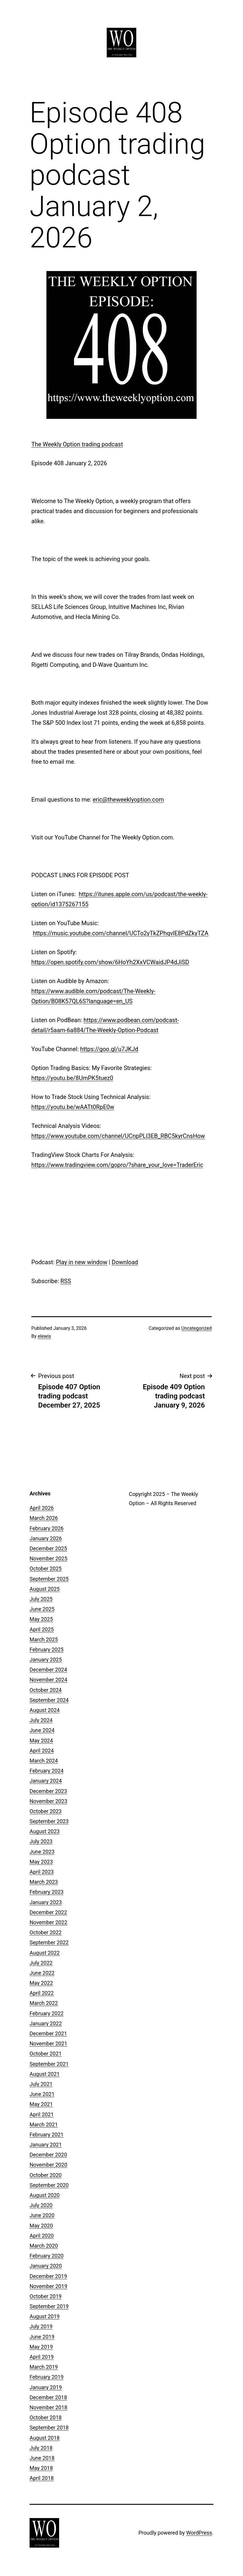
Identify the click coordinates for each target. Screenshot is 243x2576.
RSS (65, 1281)
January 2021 (46, 2144)
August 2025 (45, 1589)
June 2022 (42, 1973)
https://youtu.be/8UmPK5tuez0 (72, 1078)
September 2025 (49, 1579)
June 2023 (42, 1852)
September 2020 (49, 2185)
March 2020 (44, 2246)
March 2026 (44, 1518)
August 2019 (45, 2316)
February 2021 (47, 2134)
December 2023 (48, 1791)
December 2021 (48, 2033)
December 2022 (48, 1912)
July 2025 (41, 1599)
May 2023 (41, 1862)
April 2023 (42, 1872)
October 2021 (45, 2053)
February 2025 (47, 1649)
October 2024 (45, 1690)
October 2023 (45, 1811)
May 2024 (41, 1740)
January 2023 (46, 1902)
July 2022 (41, 1963)
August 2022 (45, 1953)
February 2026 (47, 1528)
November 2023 (48, 1801)
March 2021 (44, 2124)
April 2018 (42, 2478)
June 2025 (42, 1609)
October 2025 (45, 1568)
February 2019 (47, 2377)
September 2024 (49, 1700)
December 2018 (48, 2397)
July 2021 (41, 2084)
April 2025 (42, 1629)
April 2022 (42, 1993)
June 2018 (42, 2458)
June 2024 (42, 1730)
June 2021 (42, 2094)
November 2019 (48, 2286)
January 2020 (46, 2266)
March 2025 (44, 1639)
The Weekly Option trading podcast (77, 444)
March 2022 (44, 2003)
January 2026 (46, 1538)
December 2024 (48, 1669)
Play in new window (81, 1262)
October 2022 (45, 1932)
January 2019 (46, 2387)
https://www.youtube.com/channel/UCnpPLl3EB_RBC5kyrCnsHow (118, 1135)
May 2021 (41, 2104)
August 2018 (45, 2438)
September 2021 (49, 2064)
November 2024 (48, 1680)
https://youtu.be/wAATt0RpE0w (72, 1107)
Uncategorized (196, 1328)
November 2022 (48, 1922)
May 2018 (41, 2468)
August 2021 (45, 2074)
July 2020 (41, 2205)
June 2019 (42, 2337)
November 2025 (48, 1558)
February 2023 (47, 1892)
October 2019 (45, 2296)
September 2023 (49, 1821)
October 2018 (45, 2417)
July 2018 (41, 2448)
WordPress (199, 2533)
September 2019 (49, 2306)
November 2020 (48, 2165)
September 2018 (49, 2427)
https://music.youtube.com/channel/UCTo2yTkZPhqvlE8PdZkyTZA (120, 933)
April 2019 (42, 2357)
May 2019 (41, 2347)
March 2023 (44, 1882)
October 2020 (45, 2175)
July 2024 (41, 1720)
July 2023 (41, 1841)
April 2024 (42, 1750)
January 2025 (46, 1659)
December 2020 (48, 2155)
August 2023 (45, 1831)
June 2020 (42, 2215)
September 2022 (49, 1942)
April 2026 (42, 1508)
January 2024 (46, 1781)
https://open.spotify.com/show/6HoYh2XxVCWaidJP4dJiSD (110, 962)
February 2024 (47, 1771)
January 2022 (46, 2023)
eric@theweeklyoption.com (128, 799)
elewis (44, 1336)
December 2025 (48, 1548)
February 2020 (47, 2256)
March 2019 (44, 2367)
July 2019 (41, 2326)
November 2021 (48, 2043)
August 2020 (45, 2195)
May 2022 (41, 1983)
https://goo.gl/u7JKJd (109, 1049)
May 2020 (41, 2225)
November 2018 (48, 2407)
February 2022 (47, 2013)
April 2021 (42, 2114)
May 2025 (41, 1619)
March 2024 (44, 1761)
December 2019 (48, 2276)
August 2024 (45, 1710)
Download (125, 1262)
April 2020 (42, 2236)
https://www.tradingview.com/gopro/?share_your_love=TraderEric (117, 1164)
